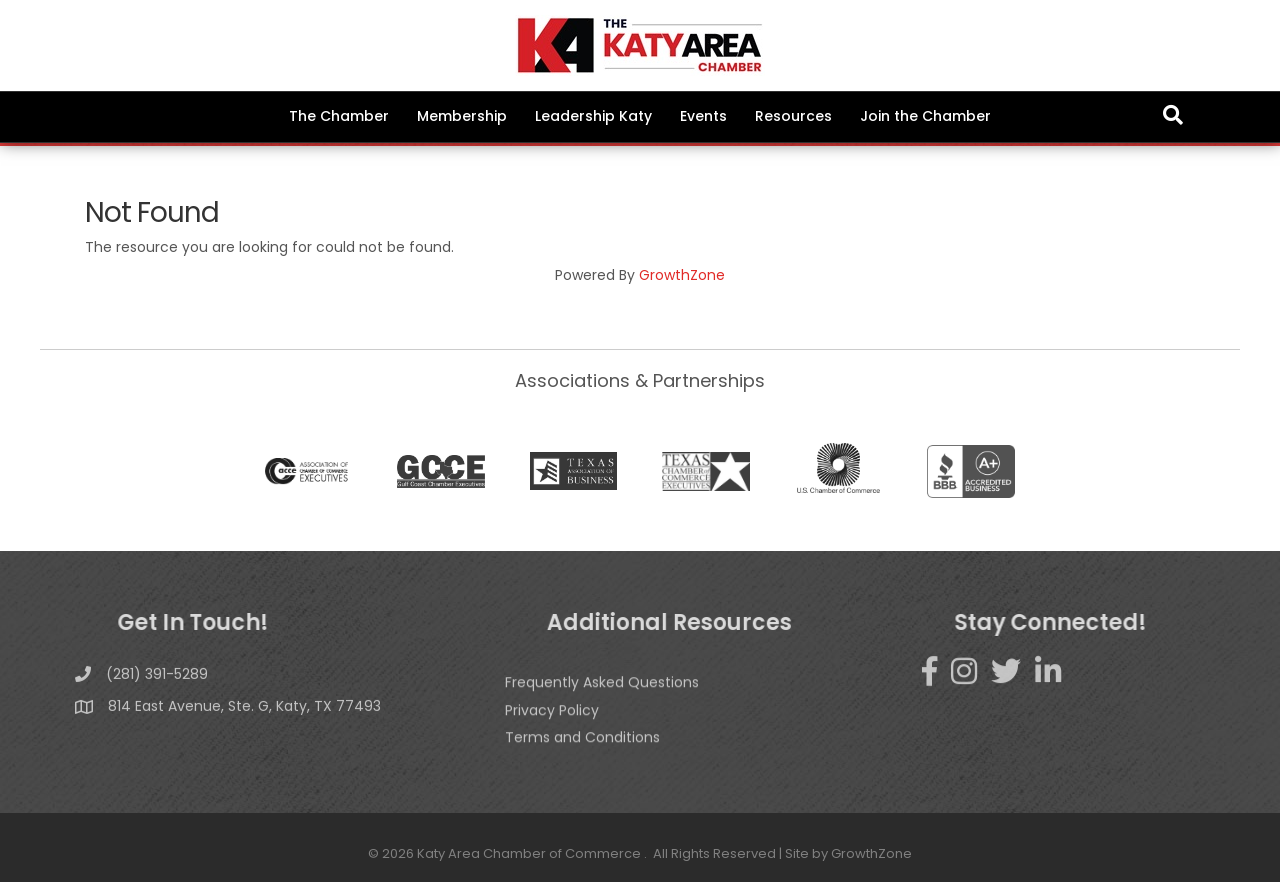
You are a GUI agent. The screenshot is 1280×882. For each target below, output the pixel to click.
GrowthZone (682, 275)
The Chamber (339, 116)
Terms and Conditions (582, 762)
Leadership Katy (593, 116)
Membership (462, 116)
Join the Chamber (925, 116)
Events (703, 116)
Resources (793, 116)
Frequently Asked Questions (602, 707)
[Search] (1173, 115)
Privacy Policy (552, 734)
